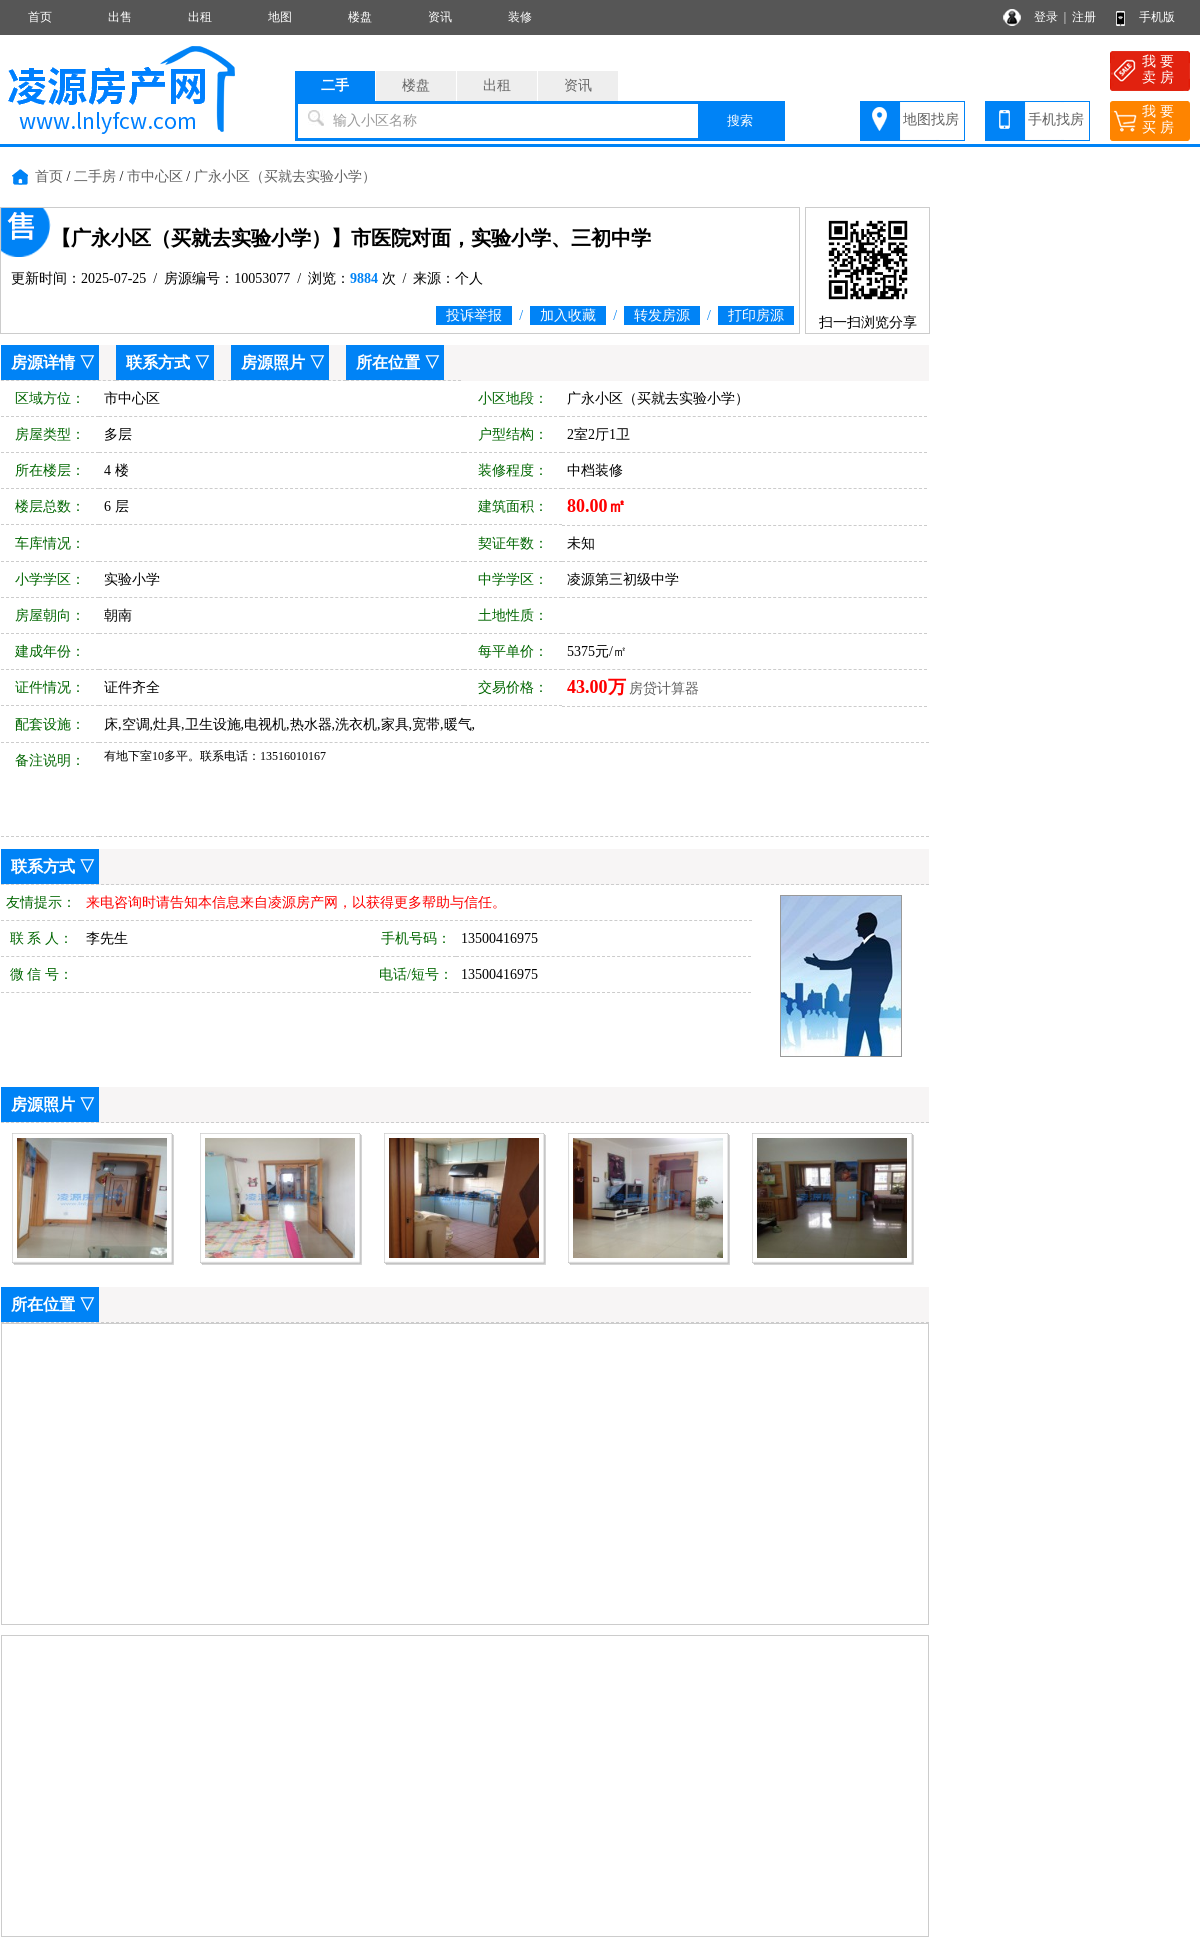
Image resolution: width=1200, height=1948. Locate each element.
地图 (280, 17)
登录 (1046, 17)
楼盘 (360, 17)
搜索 (740, 120)
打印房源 (756, 315)
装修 (520, 17)
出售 (120, 17)
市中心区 (155, 176)
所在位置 (388, 362)
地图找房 (931, 119)
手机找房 (1056, 119)
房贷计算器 (664, 688)
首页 (40, 17)
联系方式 (158, 362)
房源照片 (273, 362)
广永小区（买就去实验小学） (285, 176)
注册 (1084, 17)
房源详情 (43, 362)
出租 (200, 17)
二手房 (95, 176)
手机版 (1157, 17)
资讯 (440, 17)
